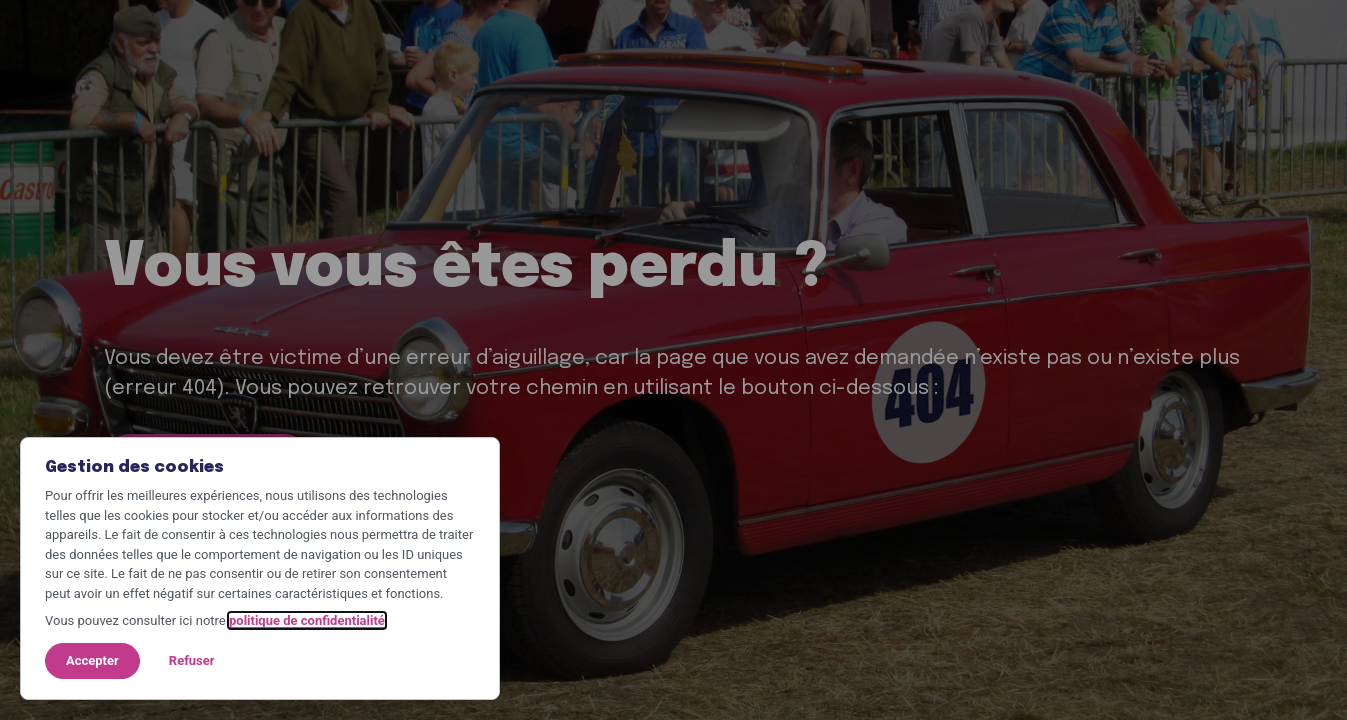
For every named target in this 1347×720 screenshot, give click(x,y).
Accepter (92, 660)
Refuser (192, 660)
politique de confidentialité (307, 620)
